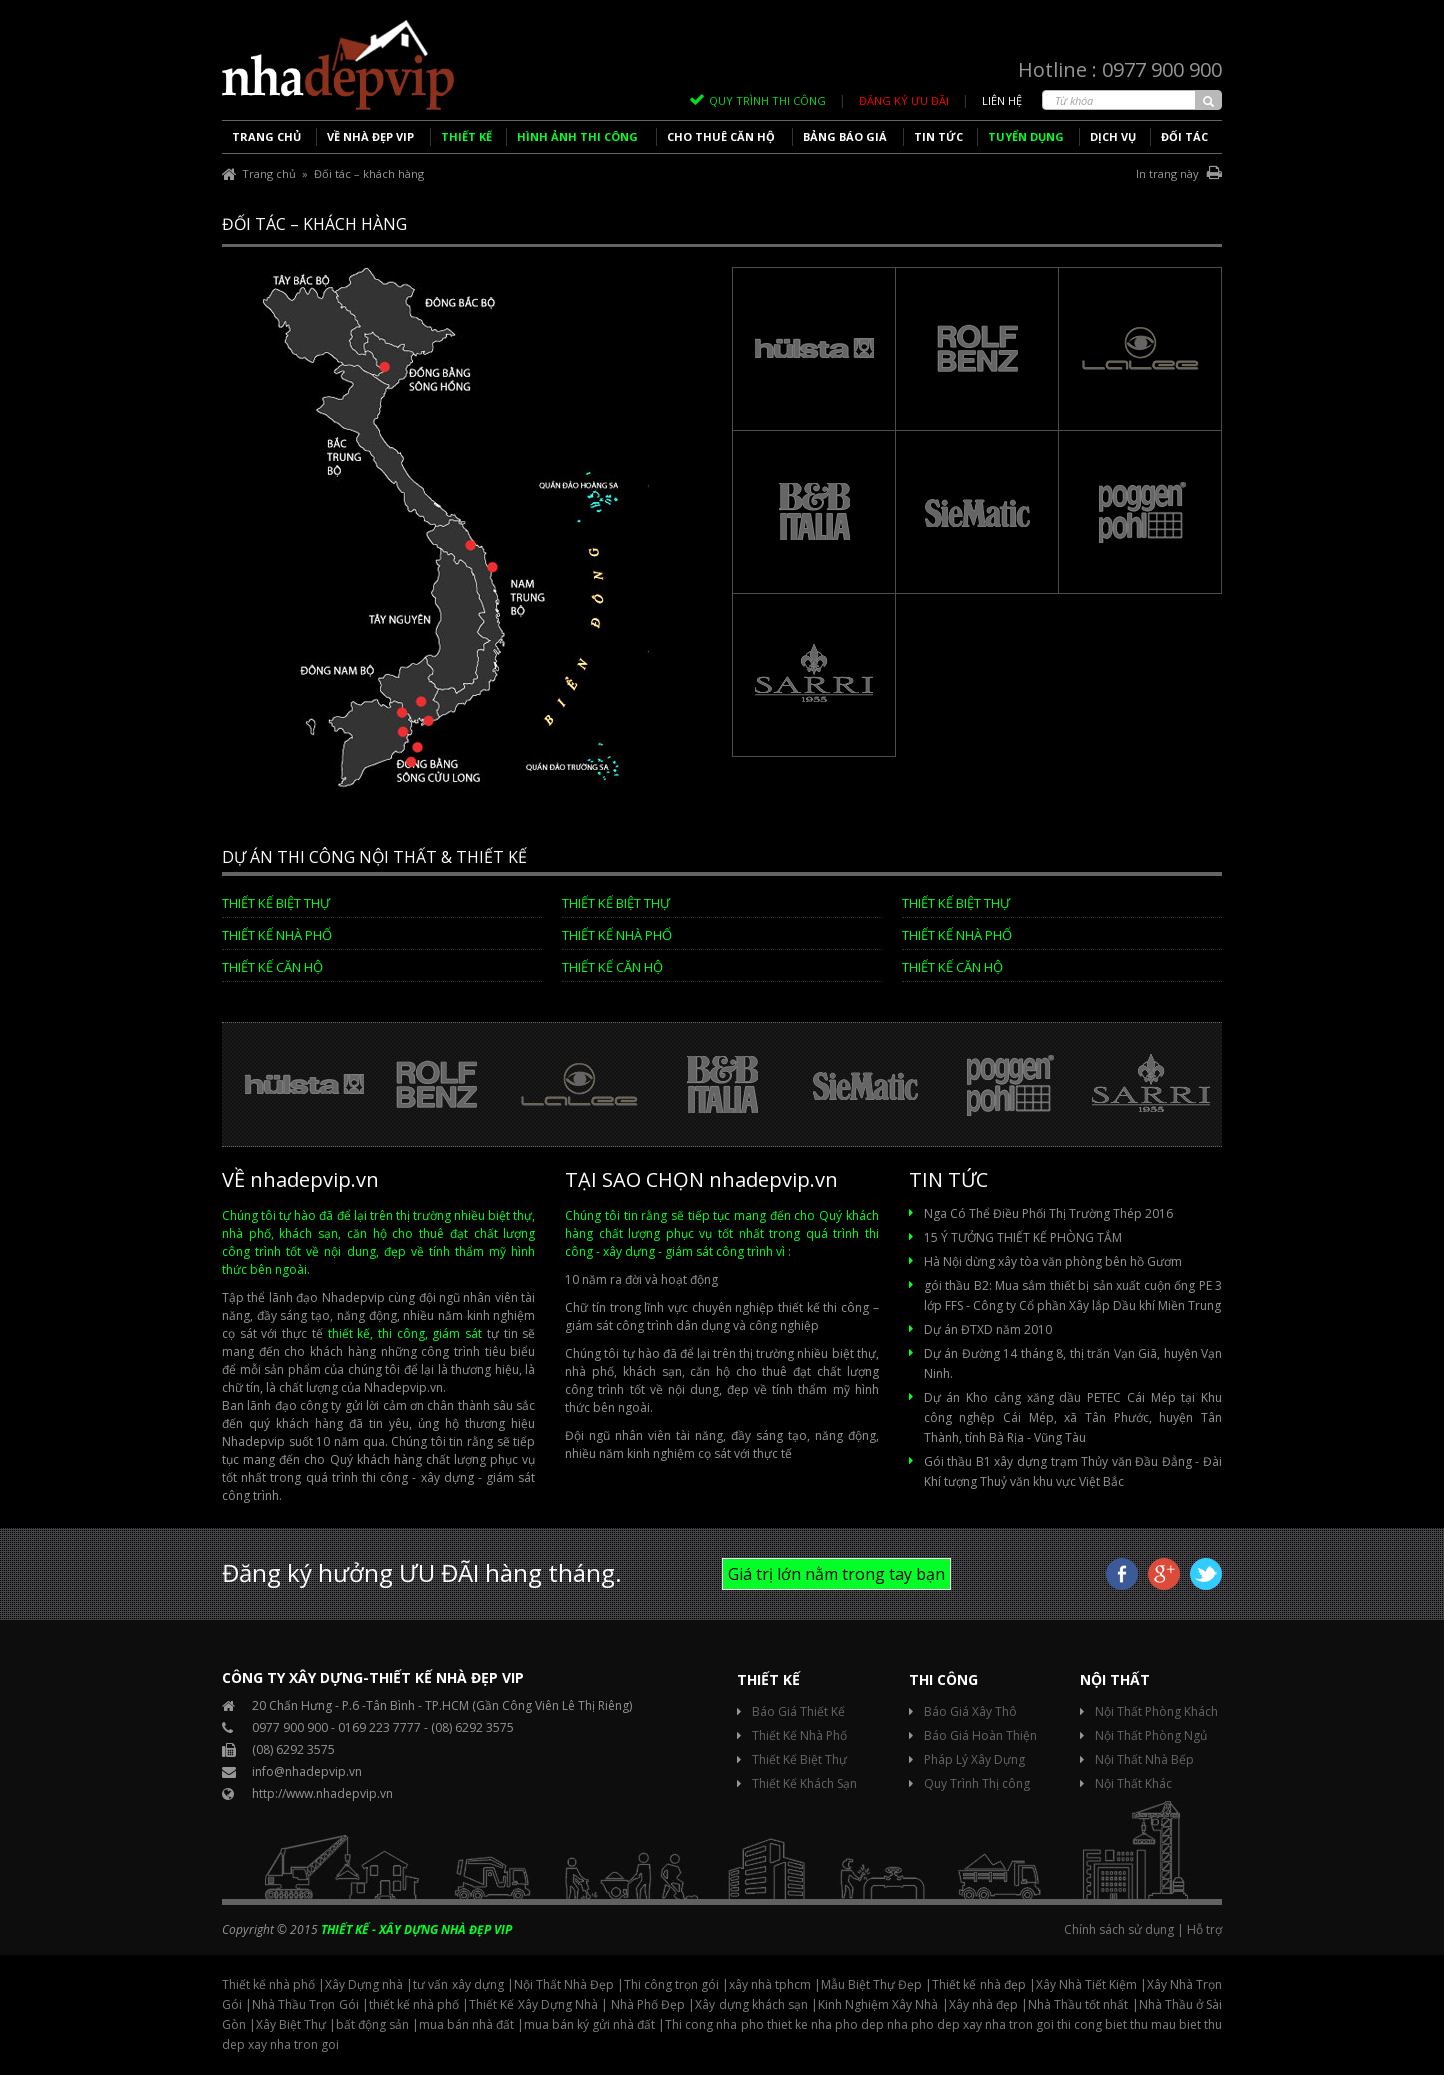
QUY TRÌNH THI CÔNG (767, 100)
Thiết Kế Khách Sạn (804, 1783)
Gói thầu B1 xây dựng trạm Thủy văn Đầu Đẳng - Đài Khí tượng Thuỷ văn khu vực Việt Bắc (1073, 1471)
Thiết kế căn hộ (272, 967)
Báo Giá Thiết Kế (798, 1711)
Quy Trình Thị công (977, 1783)
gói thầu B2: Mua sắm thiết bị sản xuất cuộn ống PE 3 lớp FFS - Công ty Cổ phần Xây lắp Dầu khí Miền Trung (1073, 1295)
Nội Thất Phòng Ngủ (1151, 1735)
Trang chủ (269, 173)
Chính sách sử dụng (1119, 1929)
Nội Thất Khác (1133, 1783)
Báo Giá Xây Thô (970, 1711)
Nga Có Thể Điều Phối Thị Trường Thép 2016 (1048, 1213)
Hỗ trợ (1204, 1929)
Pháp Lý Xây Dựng (974, 1759)
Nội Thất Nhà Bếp (1144, 1759)
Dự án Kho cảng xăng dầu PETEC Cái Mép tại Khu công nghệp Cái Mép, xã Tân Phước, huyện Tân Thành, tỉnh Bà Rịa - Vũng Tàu (1073, 1417)
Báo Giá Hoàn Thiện (980, 1735)
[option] (293, 1085)
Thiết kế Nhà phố (277, 935)
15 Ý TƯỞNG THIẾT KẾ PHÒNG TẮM (1023, 1237)
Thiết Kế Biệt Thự (276, 903)
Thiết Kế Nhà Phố (799, 1735)
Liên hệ (1002, 100)
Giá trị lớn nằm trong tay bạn (836, 1574)
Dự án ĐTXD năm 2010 (988, 1329)
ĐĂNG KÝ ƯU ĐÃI (904, 100)
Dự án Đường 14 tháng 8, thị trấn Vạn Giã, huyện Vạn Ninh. (1073, 1363)
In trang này (1179, 173)
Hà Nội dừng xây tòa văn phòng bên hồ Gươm (1053, 1261)
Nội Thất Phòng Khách (1156, 1711)
